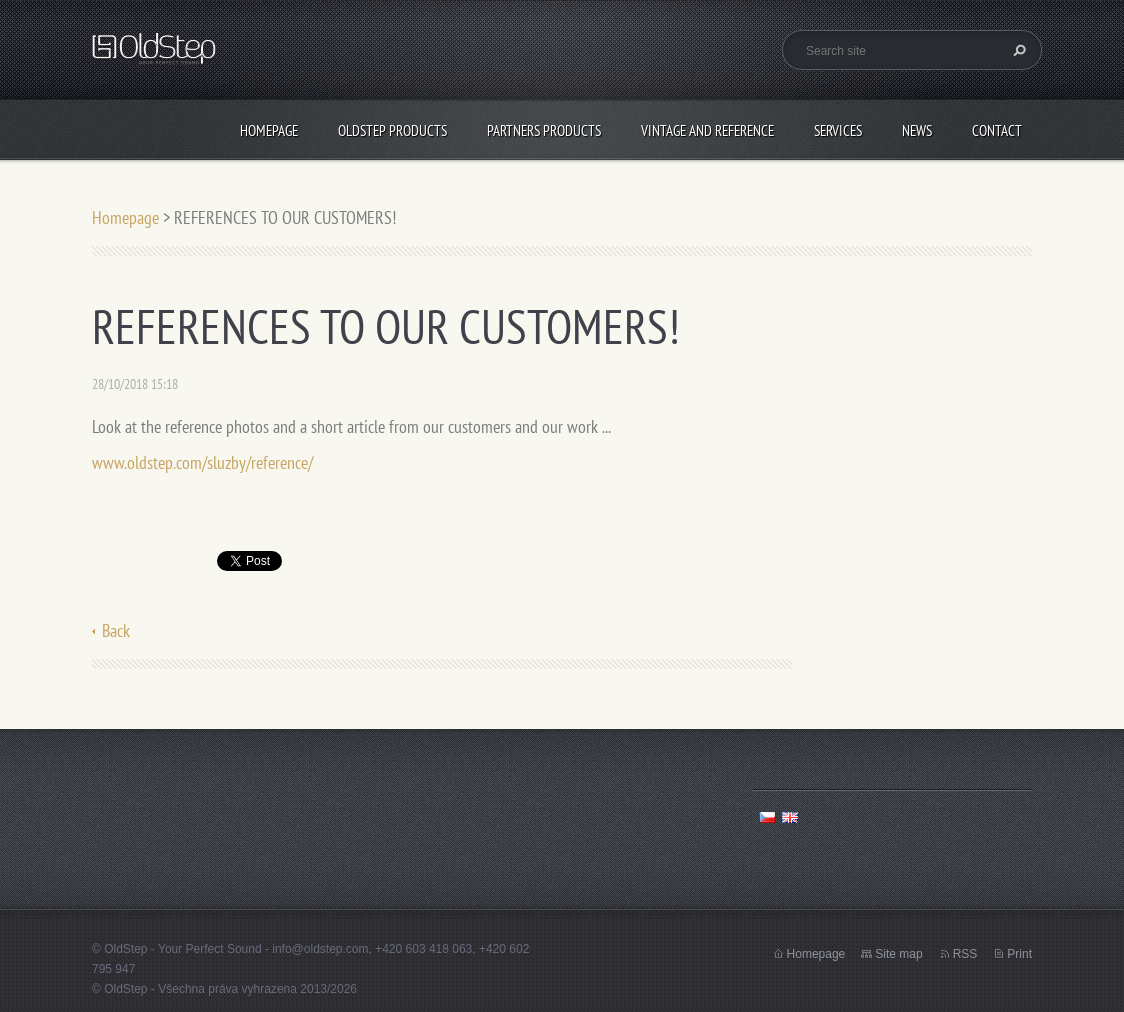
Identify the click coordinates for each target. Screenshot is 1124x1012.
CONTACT (997, 130)
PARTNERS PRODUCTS (544, 130)
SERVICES (838, 130)
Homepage (269, 130)
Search (1017, 50)
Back (116, 630)
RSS (965, 954)
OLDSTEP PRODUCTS (392, 130)
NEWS (917, 130)
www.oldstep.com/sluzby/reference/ (202, 462)
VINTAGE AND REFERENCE (707, 130)
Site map (898, 954)
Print (1019, 954)
